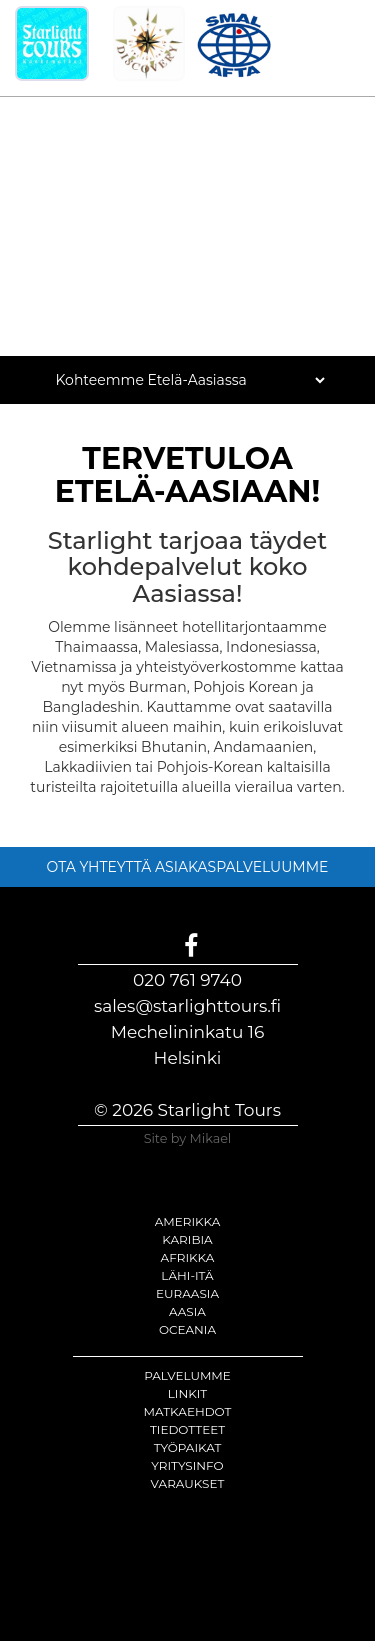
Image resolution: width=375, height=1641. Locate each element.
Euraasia (187, 1293)
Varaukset (188, 1483)
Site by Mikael (188, 1138)
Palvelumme (187, 1375)
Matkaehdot (188, 1411)
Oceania (187, 1329)
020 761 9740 (187, 980)
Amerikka (188, 1221)
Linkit (188, 1393)
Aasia (187, 1311)
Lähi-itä (187, 1275)
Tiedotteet (187, 1429)
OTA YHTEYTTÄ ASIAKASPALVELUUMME (188, 867)
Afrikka (188, 1257)
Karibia (187, 1239)
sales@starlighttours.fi (187, 1006)
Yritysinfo (187, 1465)
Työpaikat (188, 1447)
